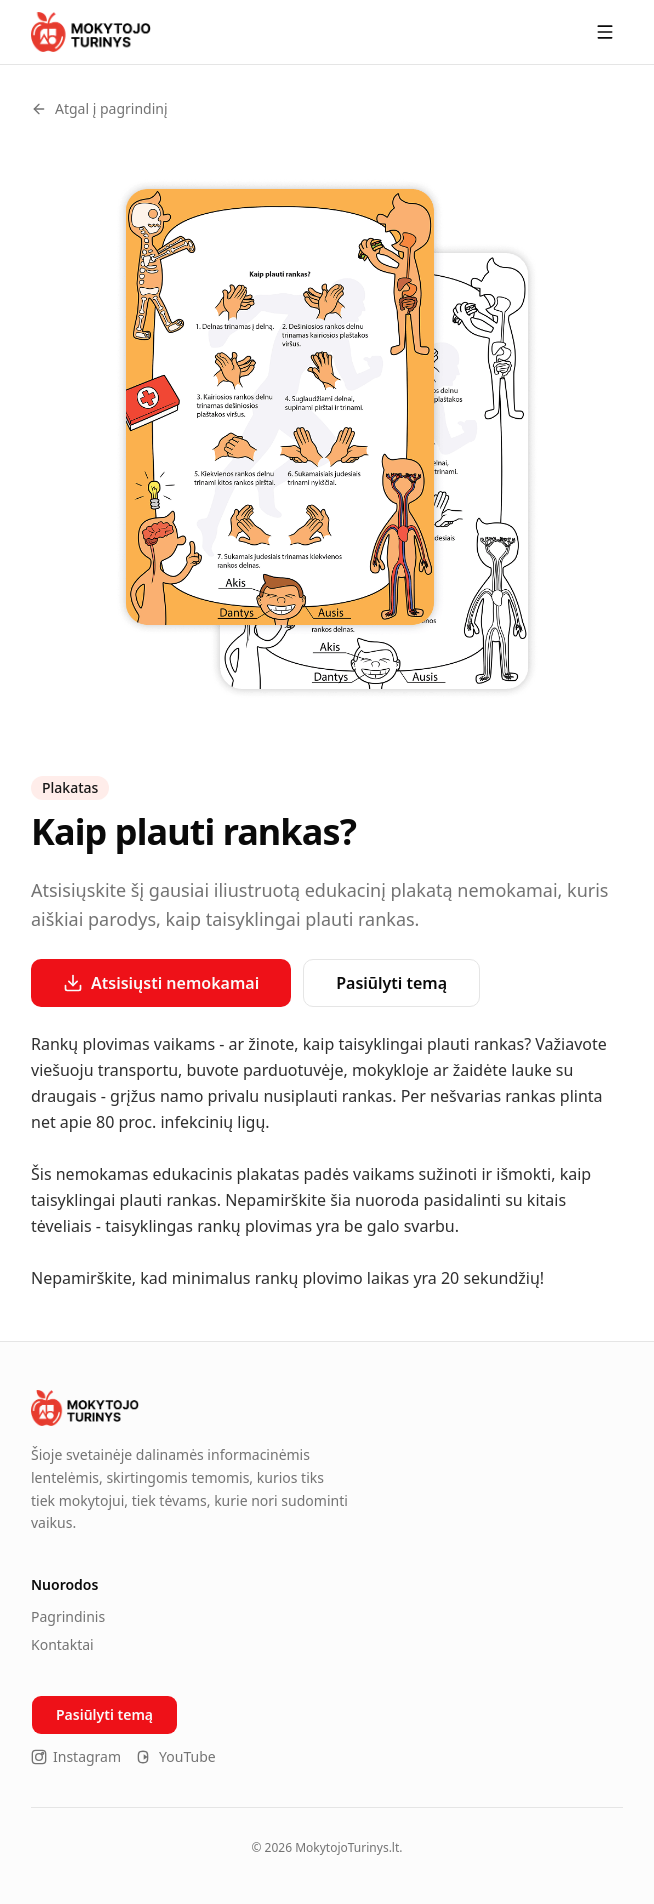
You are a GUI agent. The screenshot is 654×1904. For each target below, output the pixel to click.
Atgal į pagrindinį (99, 108)
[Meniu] (605, 32)
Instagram (76, 1756)
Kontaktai (62, 1644)
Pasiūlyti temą (391, 983)
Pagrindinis (68, 1616)
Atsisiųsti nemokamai (161, 983)
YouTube (176, 1756)
